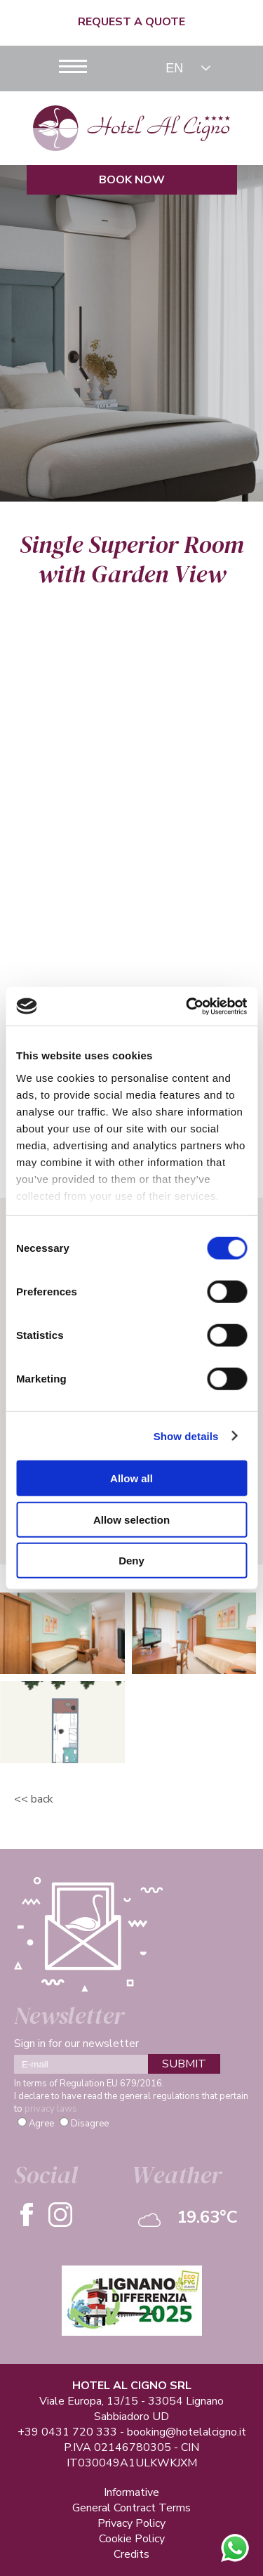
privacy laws (51, 2109)
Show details (186, 1435)
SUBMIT (184, 2064)
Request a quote (131, 22)
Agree (41, 2123)
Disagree (90, 2123)
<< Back (33, 1799)
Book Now (132, 180)
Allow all (131, 1478)
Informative (131, 2492)
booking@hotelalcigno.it (186, 2432)
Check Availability (131, 963)
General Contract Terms (131, 2508)
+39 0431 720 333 (67, 2432)
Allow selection (131, 1519)
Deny (131, 1561)
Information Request (132, 933)
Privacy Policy (131, 2523)
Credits (131, 2554)
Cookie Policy (132, 2538)
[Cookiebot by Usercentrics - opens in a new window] (187, 1006)
